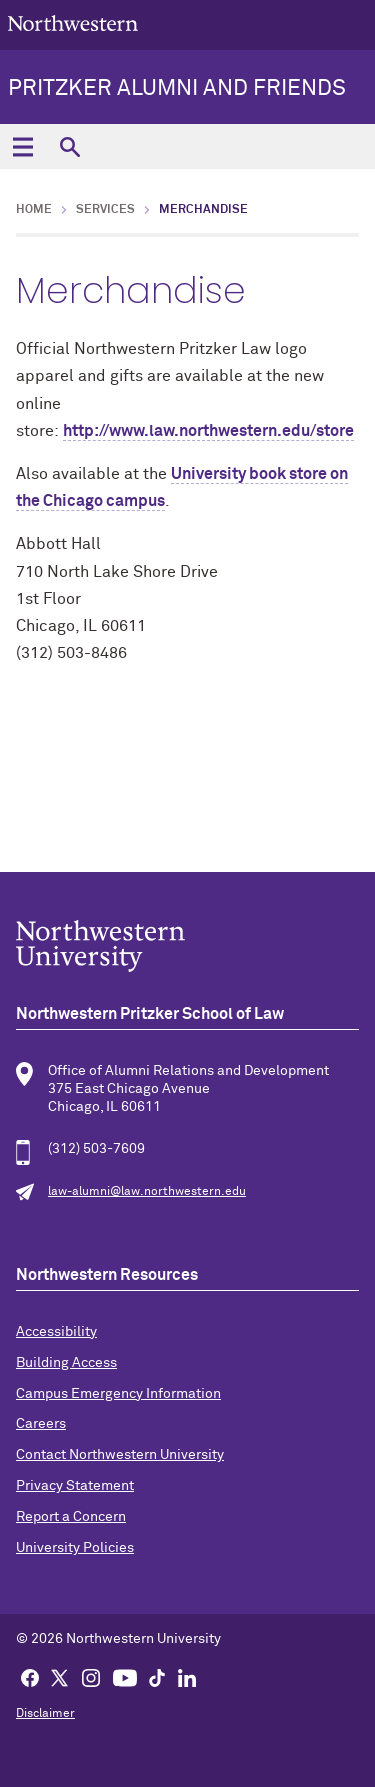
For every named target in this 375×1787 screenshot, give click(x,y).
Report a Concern (71, 1517)
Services (105, 210)
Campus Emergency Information (118, 1394)
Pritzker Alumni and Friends (177, 89)
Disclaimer (45, 1714)
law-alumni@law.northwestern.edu (147, 1192)
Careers (41, 1424)
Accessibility (56, 1332)
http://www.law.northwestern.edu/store (208, 431)
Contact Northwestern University (120, 1455)
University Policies (75, 1548)
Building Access (66, 1363)
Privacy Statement (75, 1486)
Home (34, 210)
